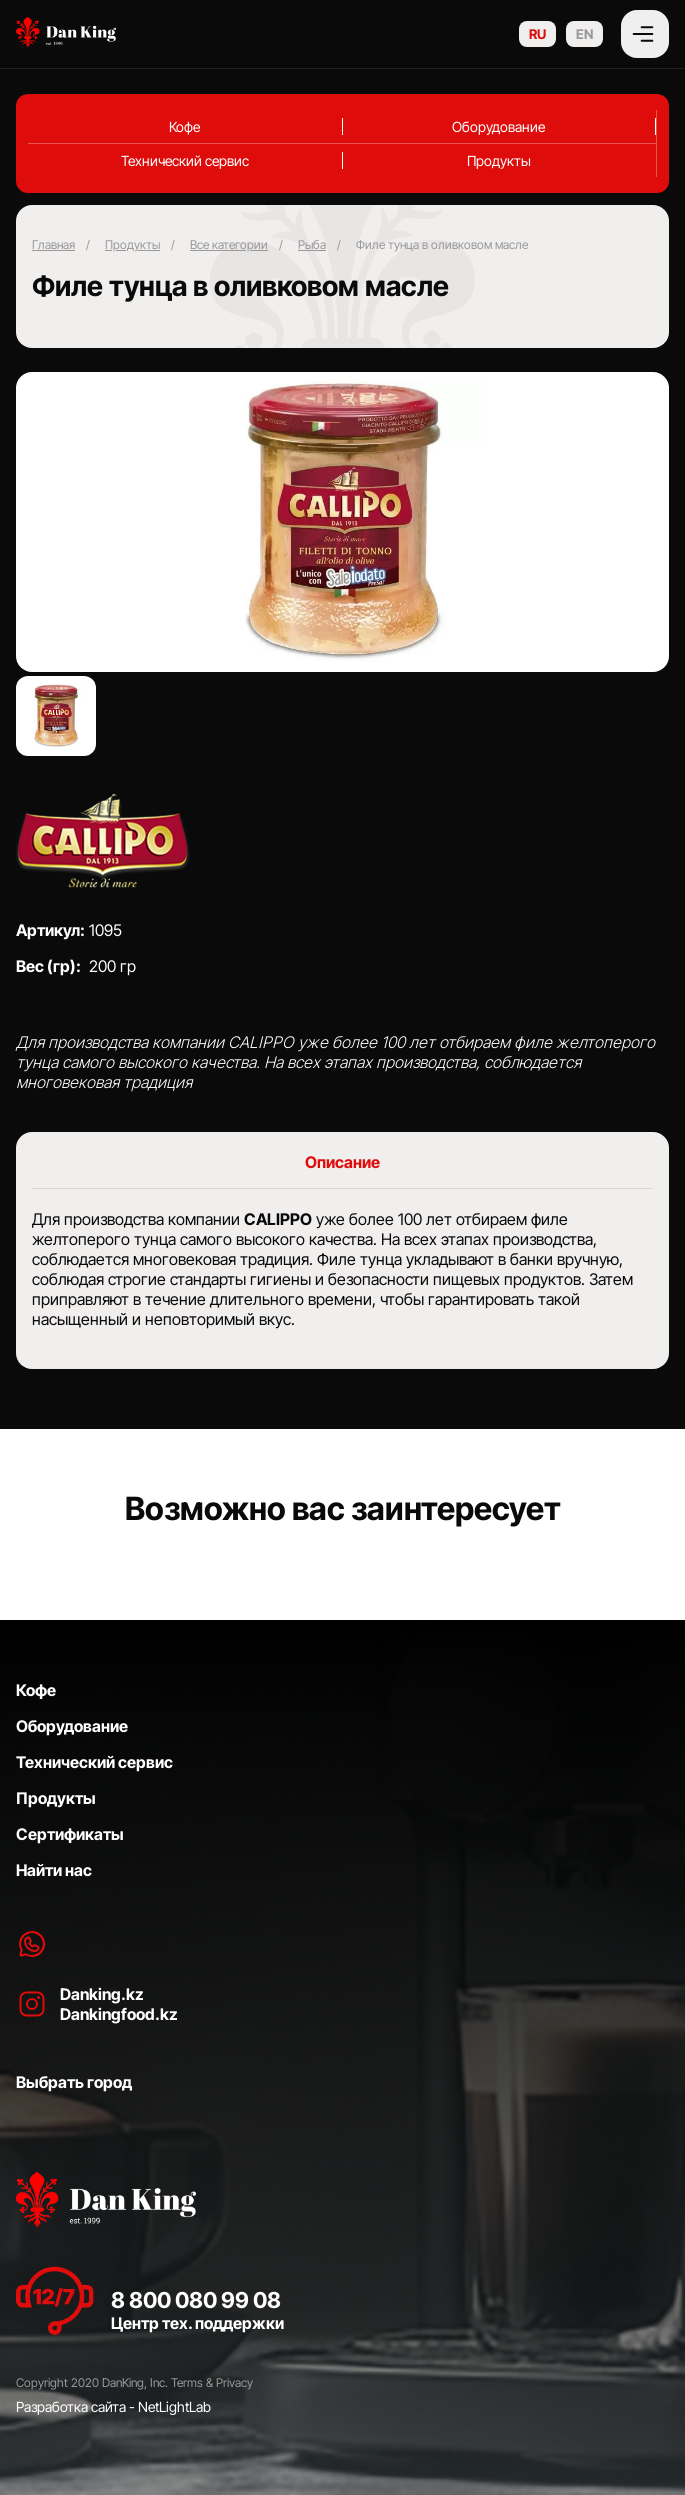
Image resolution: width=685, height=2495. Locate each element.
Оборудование (498, 126)
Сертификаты (70, 1834)
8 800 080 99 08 (196, 2300)
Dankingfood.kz (119, 2014)
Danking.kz (102, 1994)
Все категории (229, 244)
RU (537, 34)
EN (584, 34)
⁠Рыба (312, 244)
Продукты (499, 160)
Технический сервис (185, 160)
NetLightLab (174, 2406)
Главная (53, 244)
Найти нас (54, 1870)
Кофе (184, 126)
